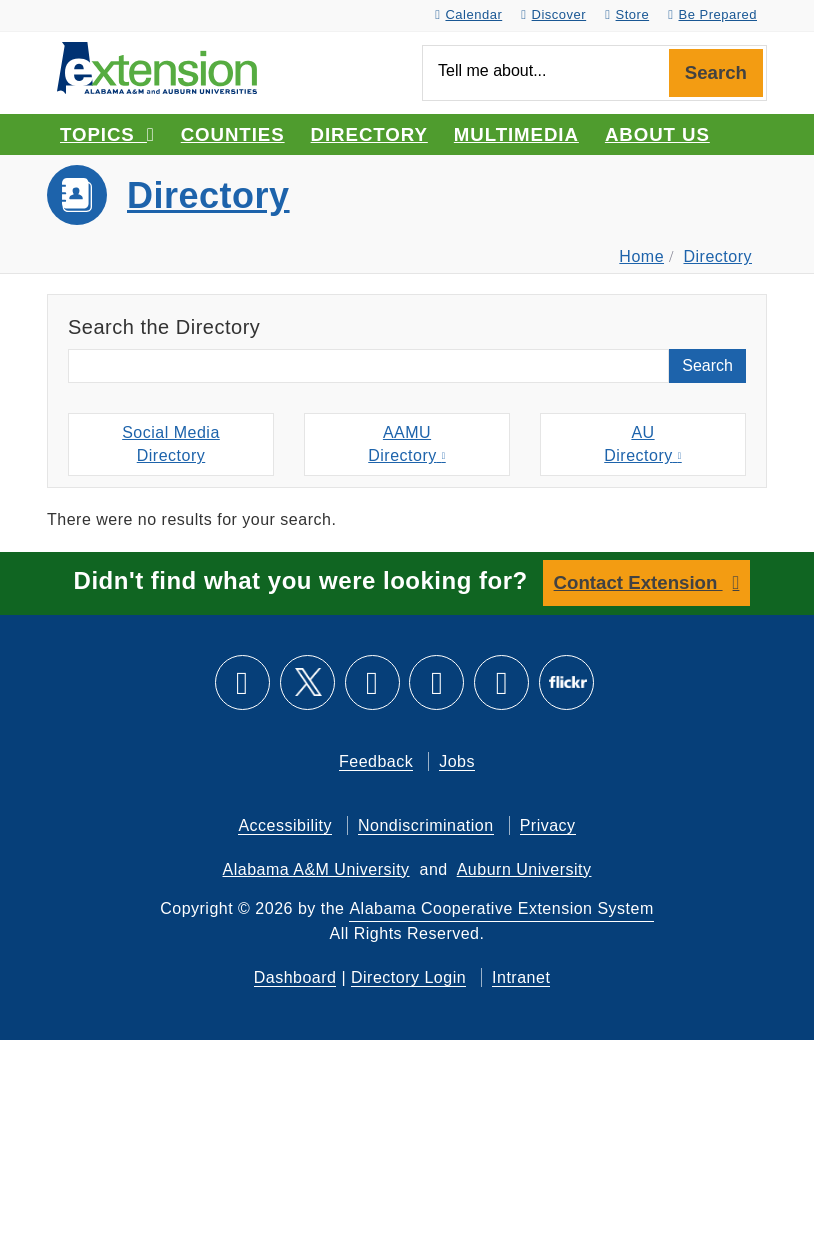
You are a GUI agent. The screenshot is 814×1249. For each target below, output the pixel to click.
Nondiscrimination (426, 825)
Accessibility (285, 825)
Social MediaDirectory (171, 444)
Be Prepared (712, 14)
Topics (107, 134)
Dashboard (295, 977)
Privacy (548, 825)
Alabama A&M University (316, 869)
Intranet (521, 977)
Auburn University (524, 869)
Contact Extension (638, 582)
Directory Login (408, 977)
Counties (233, 134)
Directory (369, 134)
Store (627, 14)
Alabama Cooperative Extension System (501, 908)
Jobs (457, 761)
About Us (657, 134)
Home (641, 256)
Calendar (468, 14)
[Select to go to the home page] (157, 66)
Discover (553, 14)
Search (716, 72)
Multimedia (516, 134)
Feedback (376, 761)
